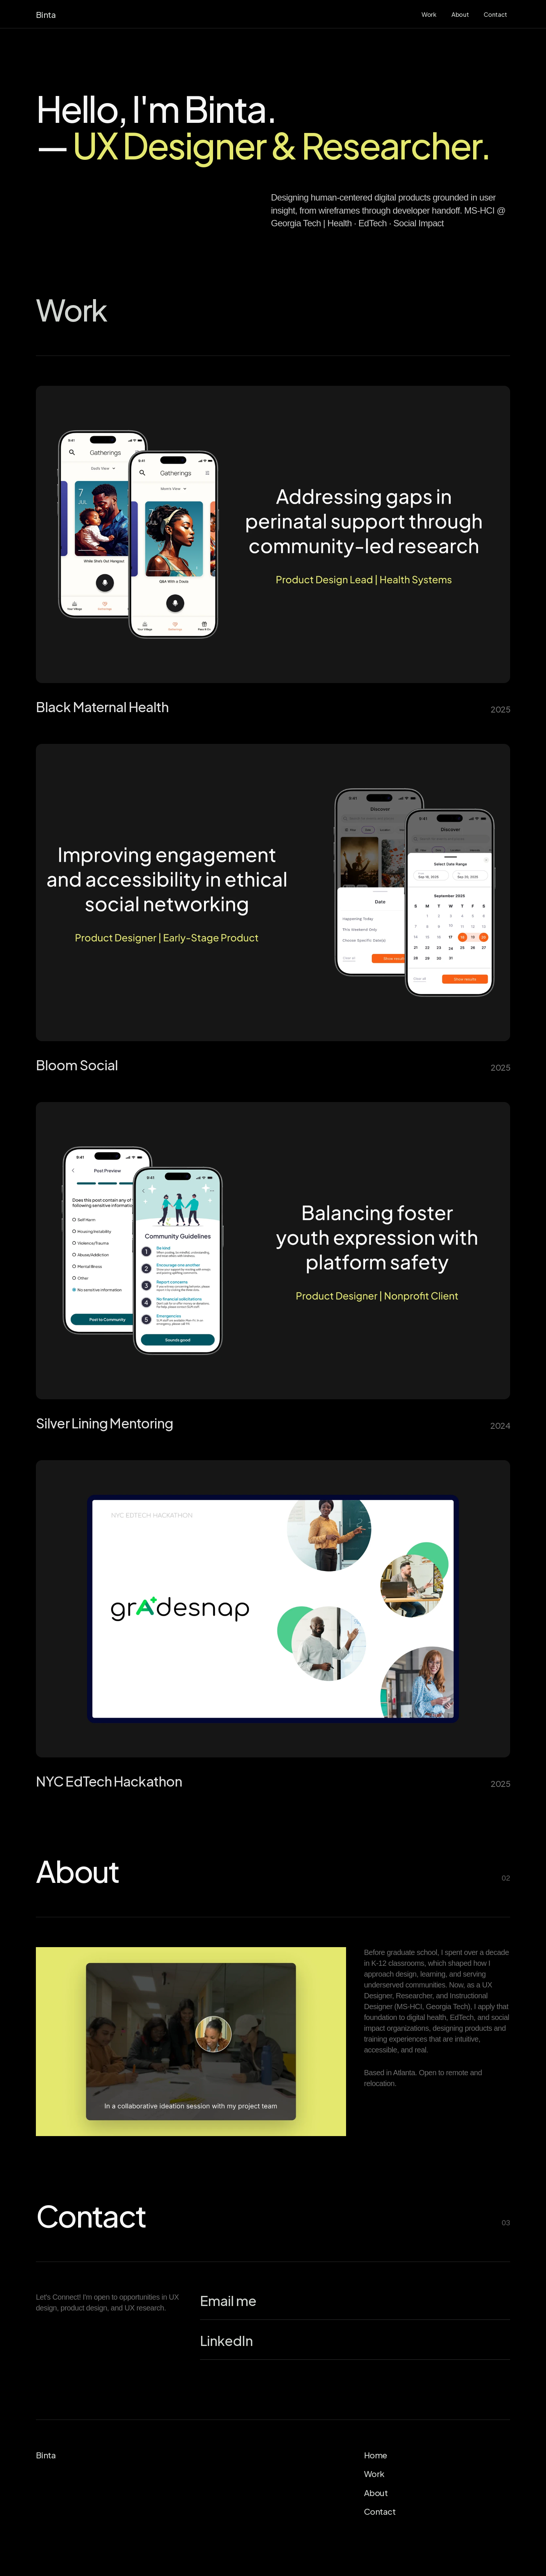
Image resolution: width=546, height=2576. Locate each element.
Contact (379, 2511)
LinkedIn (226, 2339)
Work (374, 2473)
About (376, 2492)
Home (375, 2454)
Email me (228, 2299)
